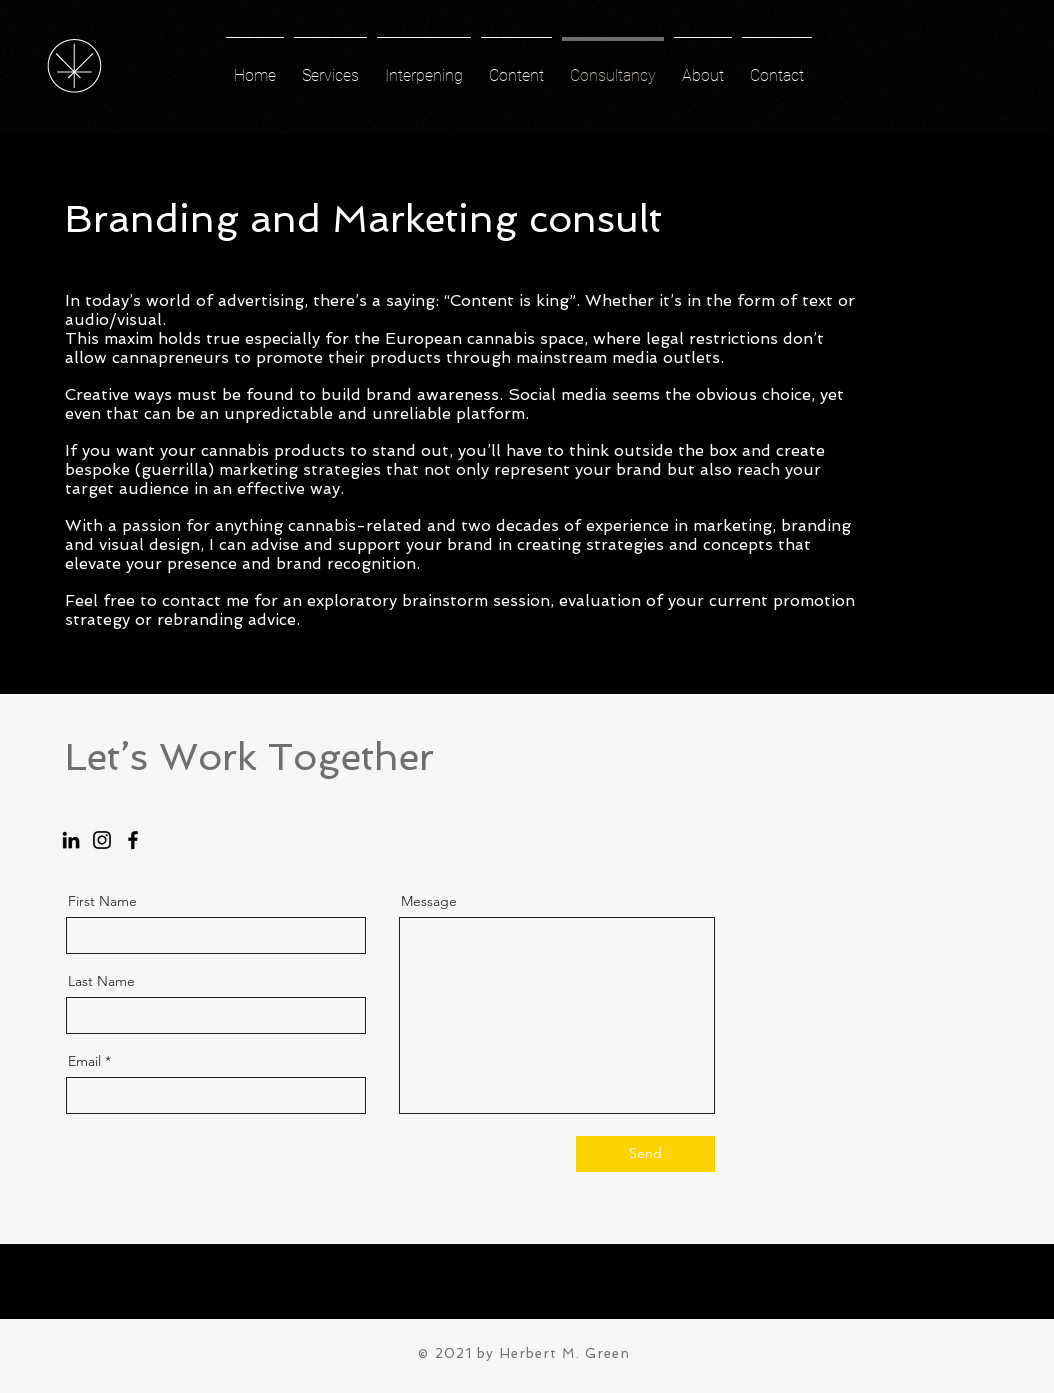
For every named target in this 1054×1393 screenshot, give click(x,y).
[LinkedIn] (71, 840)
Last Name (101, 981)
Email (84, 1061)
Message (429, 901)
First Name (102, 901)
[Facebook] (133, 840)
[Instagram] (102, 840)
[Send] (645, 1154)
